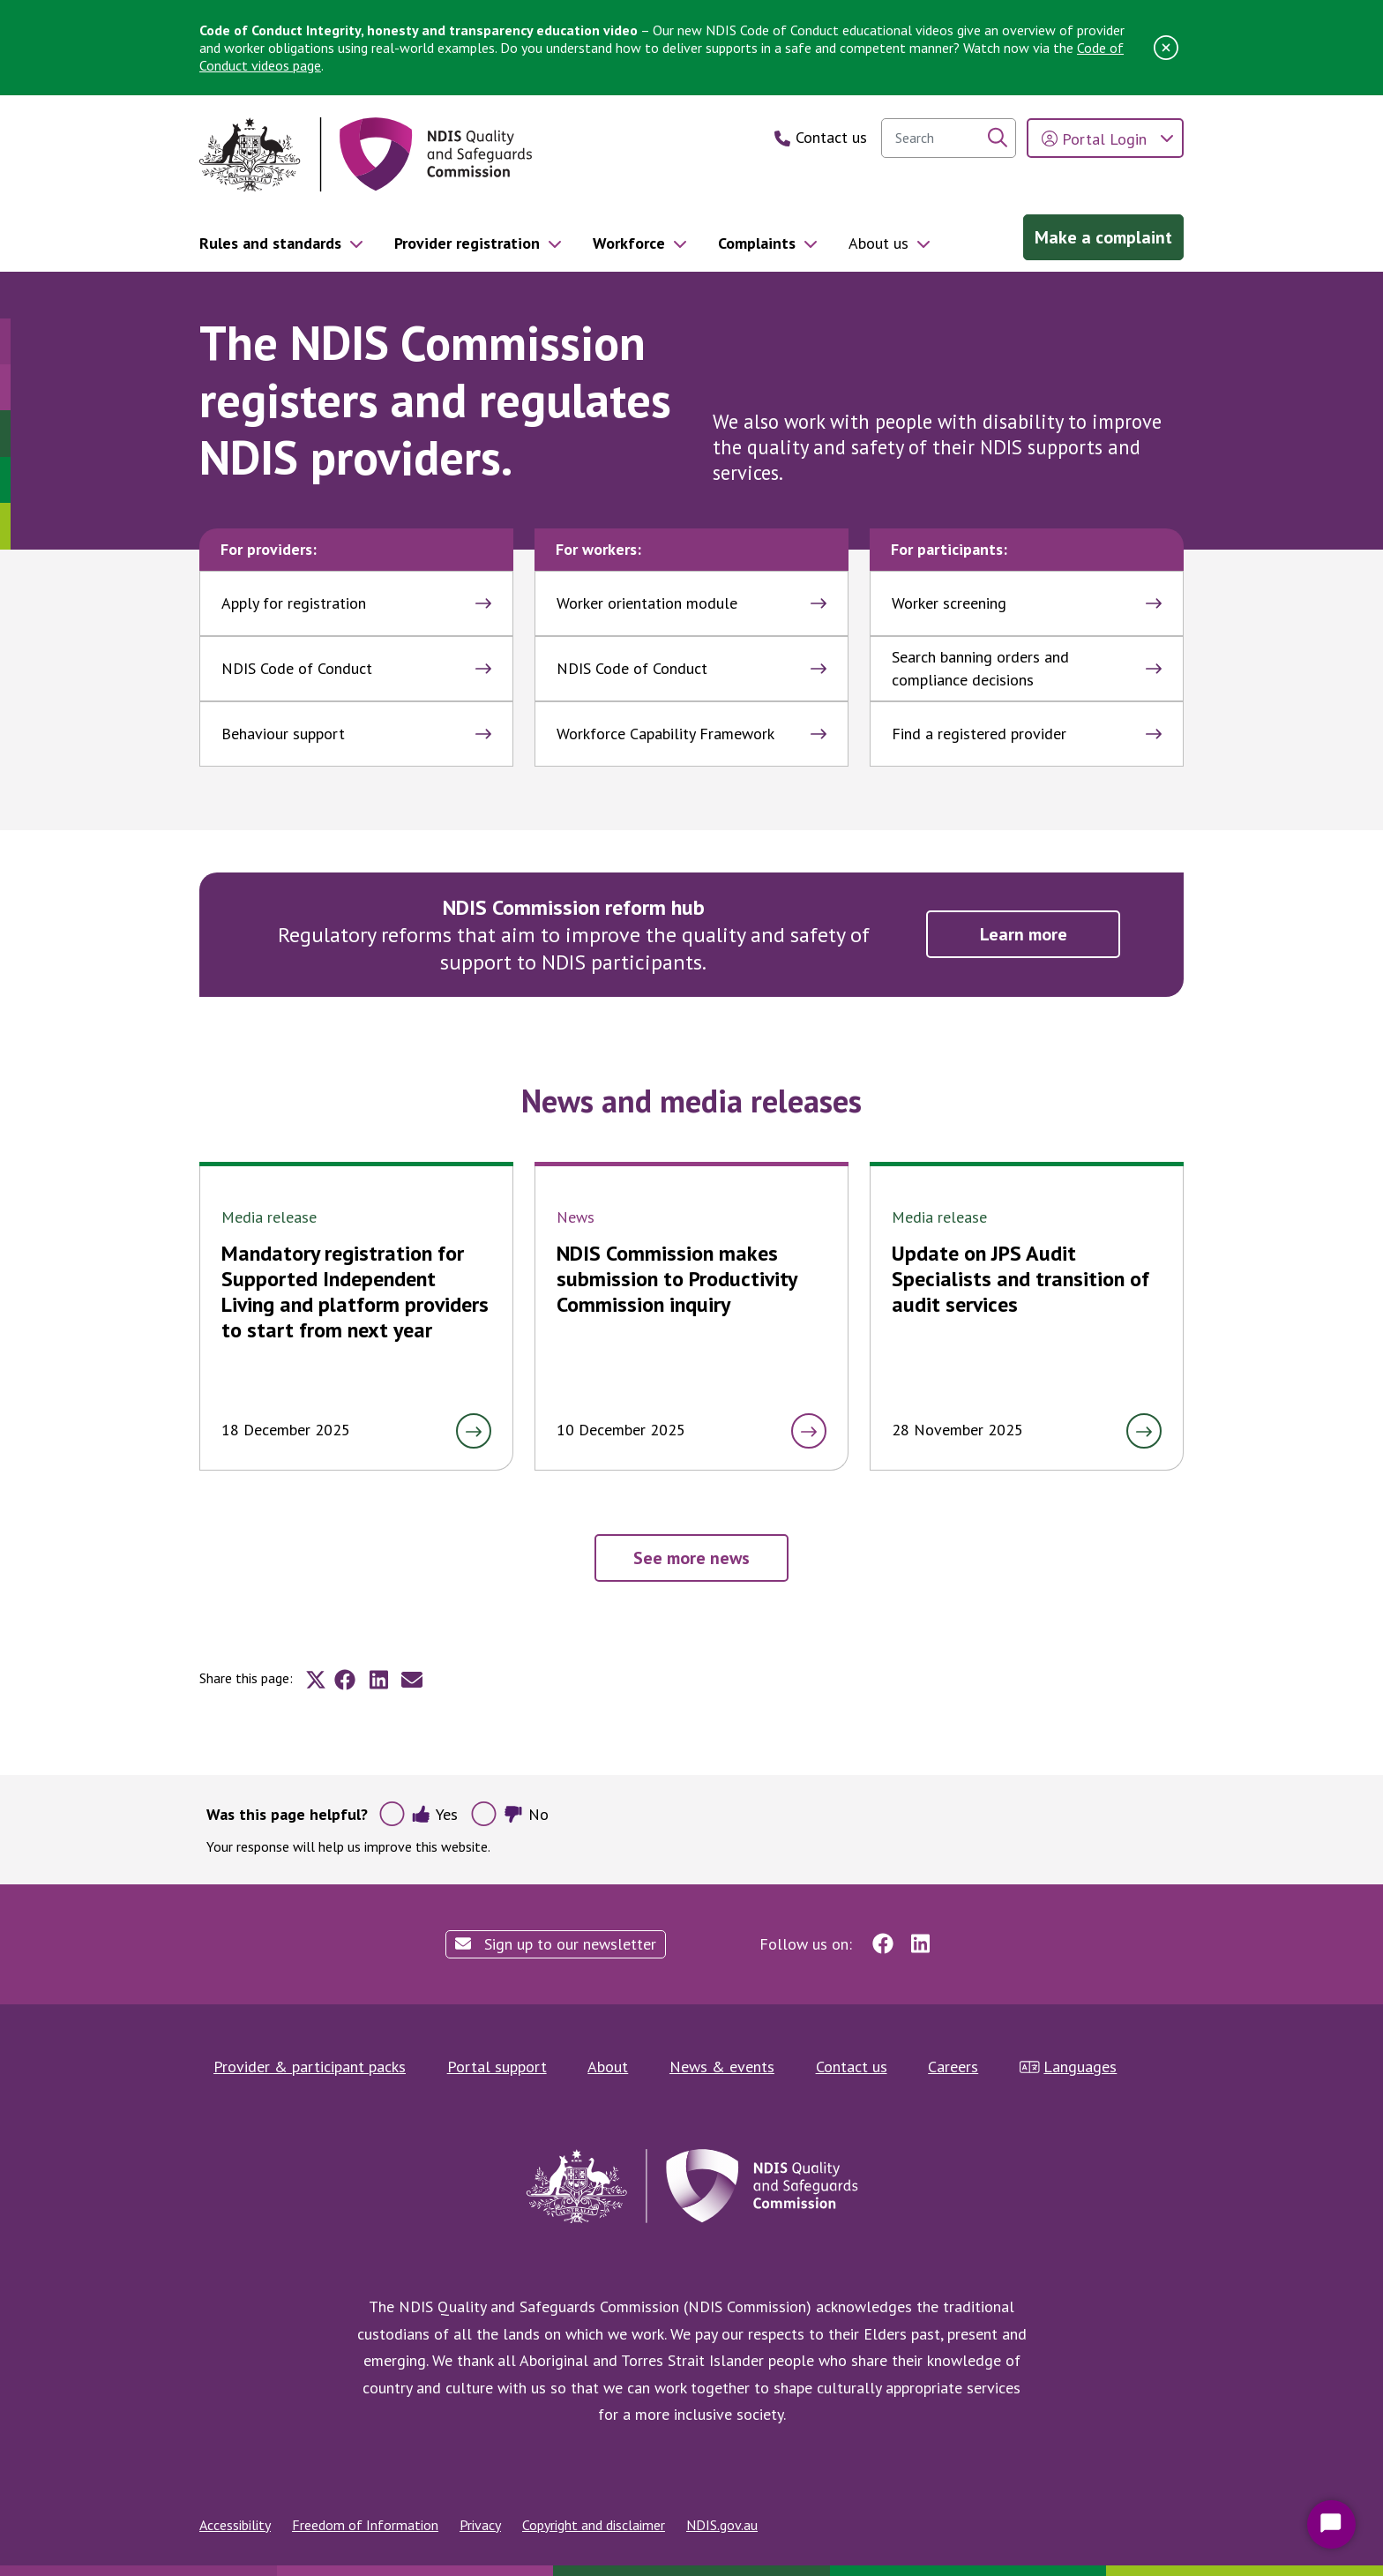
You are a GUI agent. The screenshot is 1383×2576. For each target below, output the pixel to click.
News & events (721, 2066)
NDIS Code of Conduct (356, 668)
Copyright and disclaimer (593, 2525)
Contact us (851, 2066)
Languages (1069, 2066)
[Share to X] (315, 1679)
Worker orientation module (691, 603)
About (607, 2066)
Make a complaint (1103, 237)
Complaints (757, 243)
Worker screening (1027, 603)
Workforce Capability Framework (691, 733)
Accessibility (235, 2525)
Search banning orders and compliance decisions (1027, 668)
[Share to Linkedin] (378, 1679)
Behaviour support (356, 733)
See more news (691, 1557)
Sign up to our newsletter (555, 1944)
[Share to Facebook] (344, 1679)
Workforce (629, 243)
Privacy (480, 2525)
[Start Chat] (1331, 2524)
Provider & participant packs (309, 2066)
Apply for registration (356, 603)
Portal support (497, 2066)
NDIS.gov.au (722, 2525)
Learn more (1023, 934)
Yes (434, 1814)
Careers (953, 2066)
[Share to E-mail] (411, 1679)
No (526, 1814)
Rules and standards (270, 243)
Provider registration (467, 243)
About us (878, 243)
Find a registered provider (1027, 733)
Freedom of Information (365, 2525)
